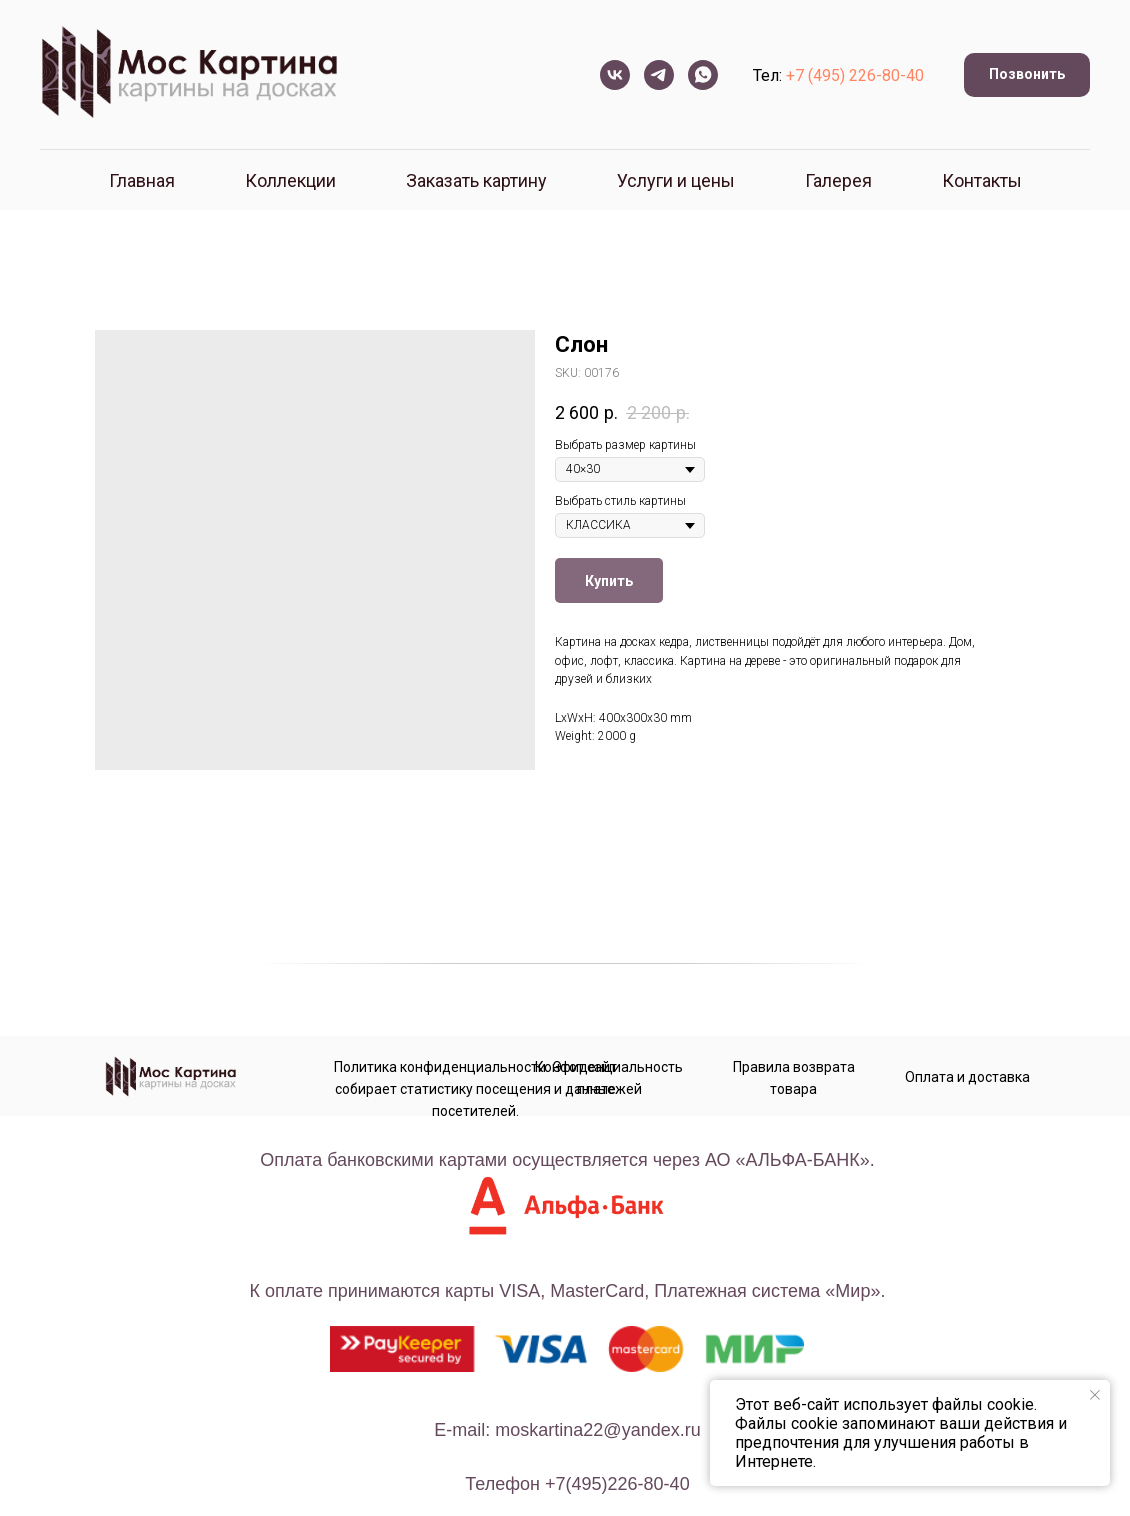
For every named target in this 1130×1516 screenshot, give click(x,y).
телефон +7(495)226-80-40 (577, 1484)
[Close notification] (1095, 1395)
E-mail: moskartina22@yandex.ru (567, 1430)
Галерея (838, 180)
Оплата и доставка (967, 1077)
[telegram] (659, 75)
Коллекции (290, 180)
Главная (142, 180)
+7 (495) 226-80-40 (855, 75)
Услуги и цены (676, 180)
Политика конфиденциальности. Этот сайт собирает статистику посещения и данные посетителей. (475, 1089)
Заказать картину (476, 180)
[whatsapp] (703, 75)
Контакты (982, 180)
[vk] (615, 75)
